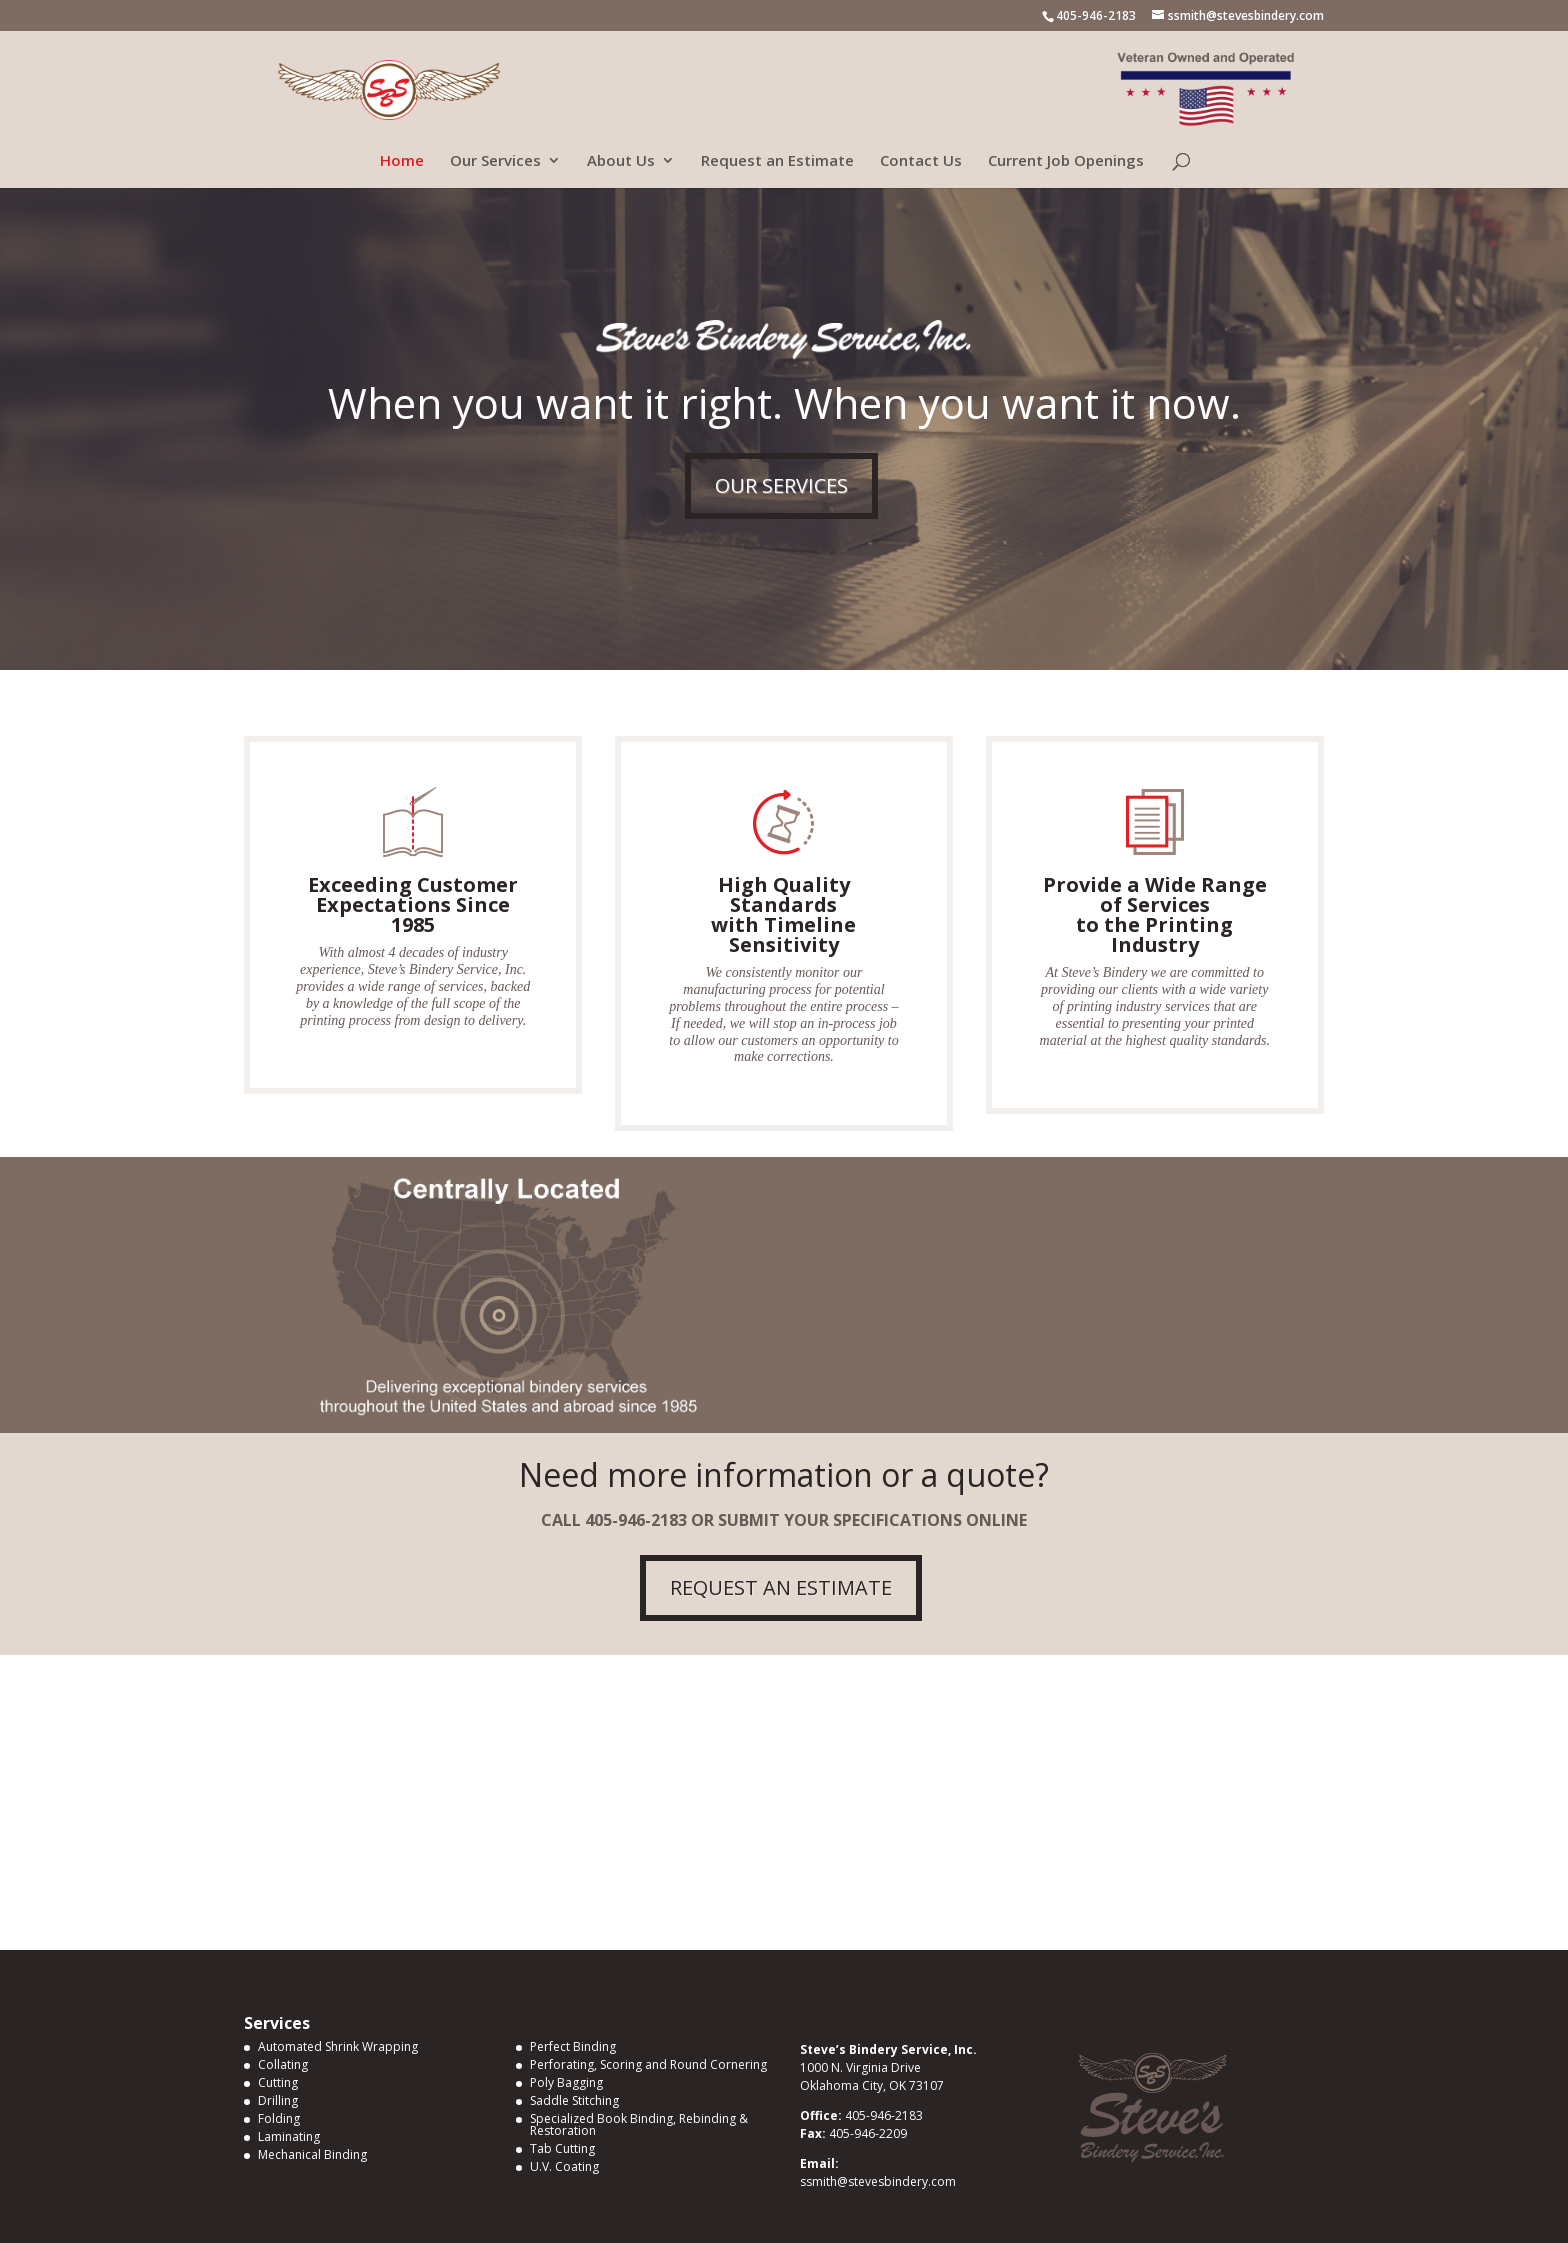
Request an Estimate (777, 161)
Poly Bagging (566, 2082)
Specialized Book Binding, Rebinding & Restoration (639, 2124)
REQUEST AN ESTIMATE (781, 1587)
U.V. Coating (564, 2166)
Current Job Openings (1066, 161)
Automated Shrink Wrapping (338, 2046)
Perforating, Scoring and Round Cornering (648, 2064)
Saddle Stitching (574, 2100)
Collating (283, 2064)
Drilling (278, 2100)
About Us (621, 161)
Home (402, 161)
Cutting (278, 2082)
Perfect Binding (573, 2046)
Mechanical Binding (312, 2154)
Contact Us (921, 161)
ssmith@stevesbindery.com (878, 2181)
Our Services (495, 161)
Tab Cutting (562, 2148)
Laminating (289, 2136)
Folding (279, 2118)
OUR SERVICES (781, 485)
